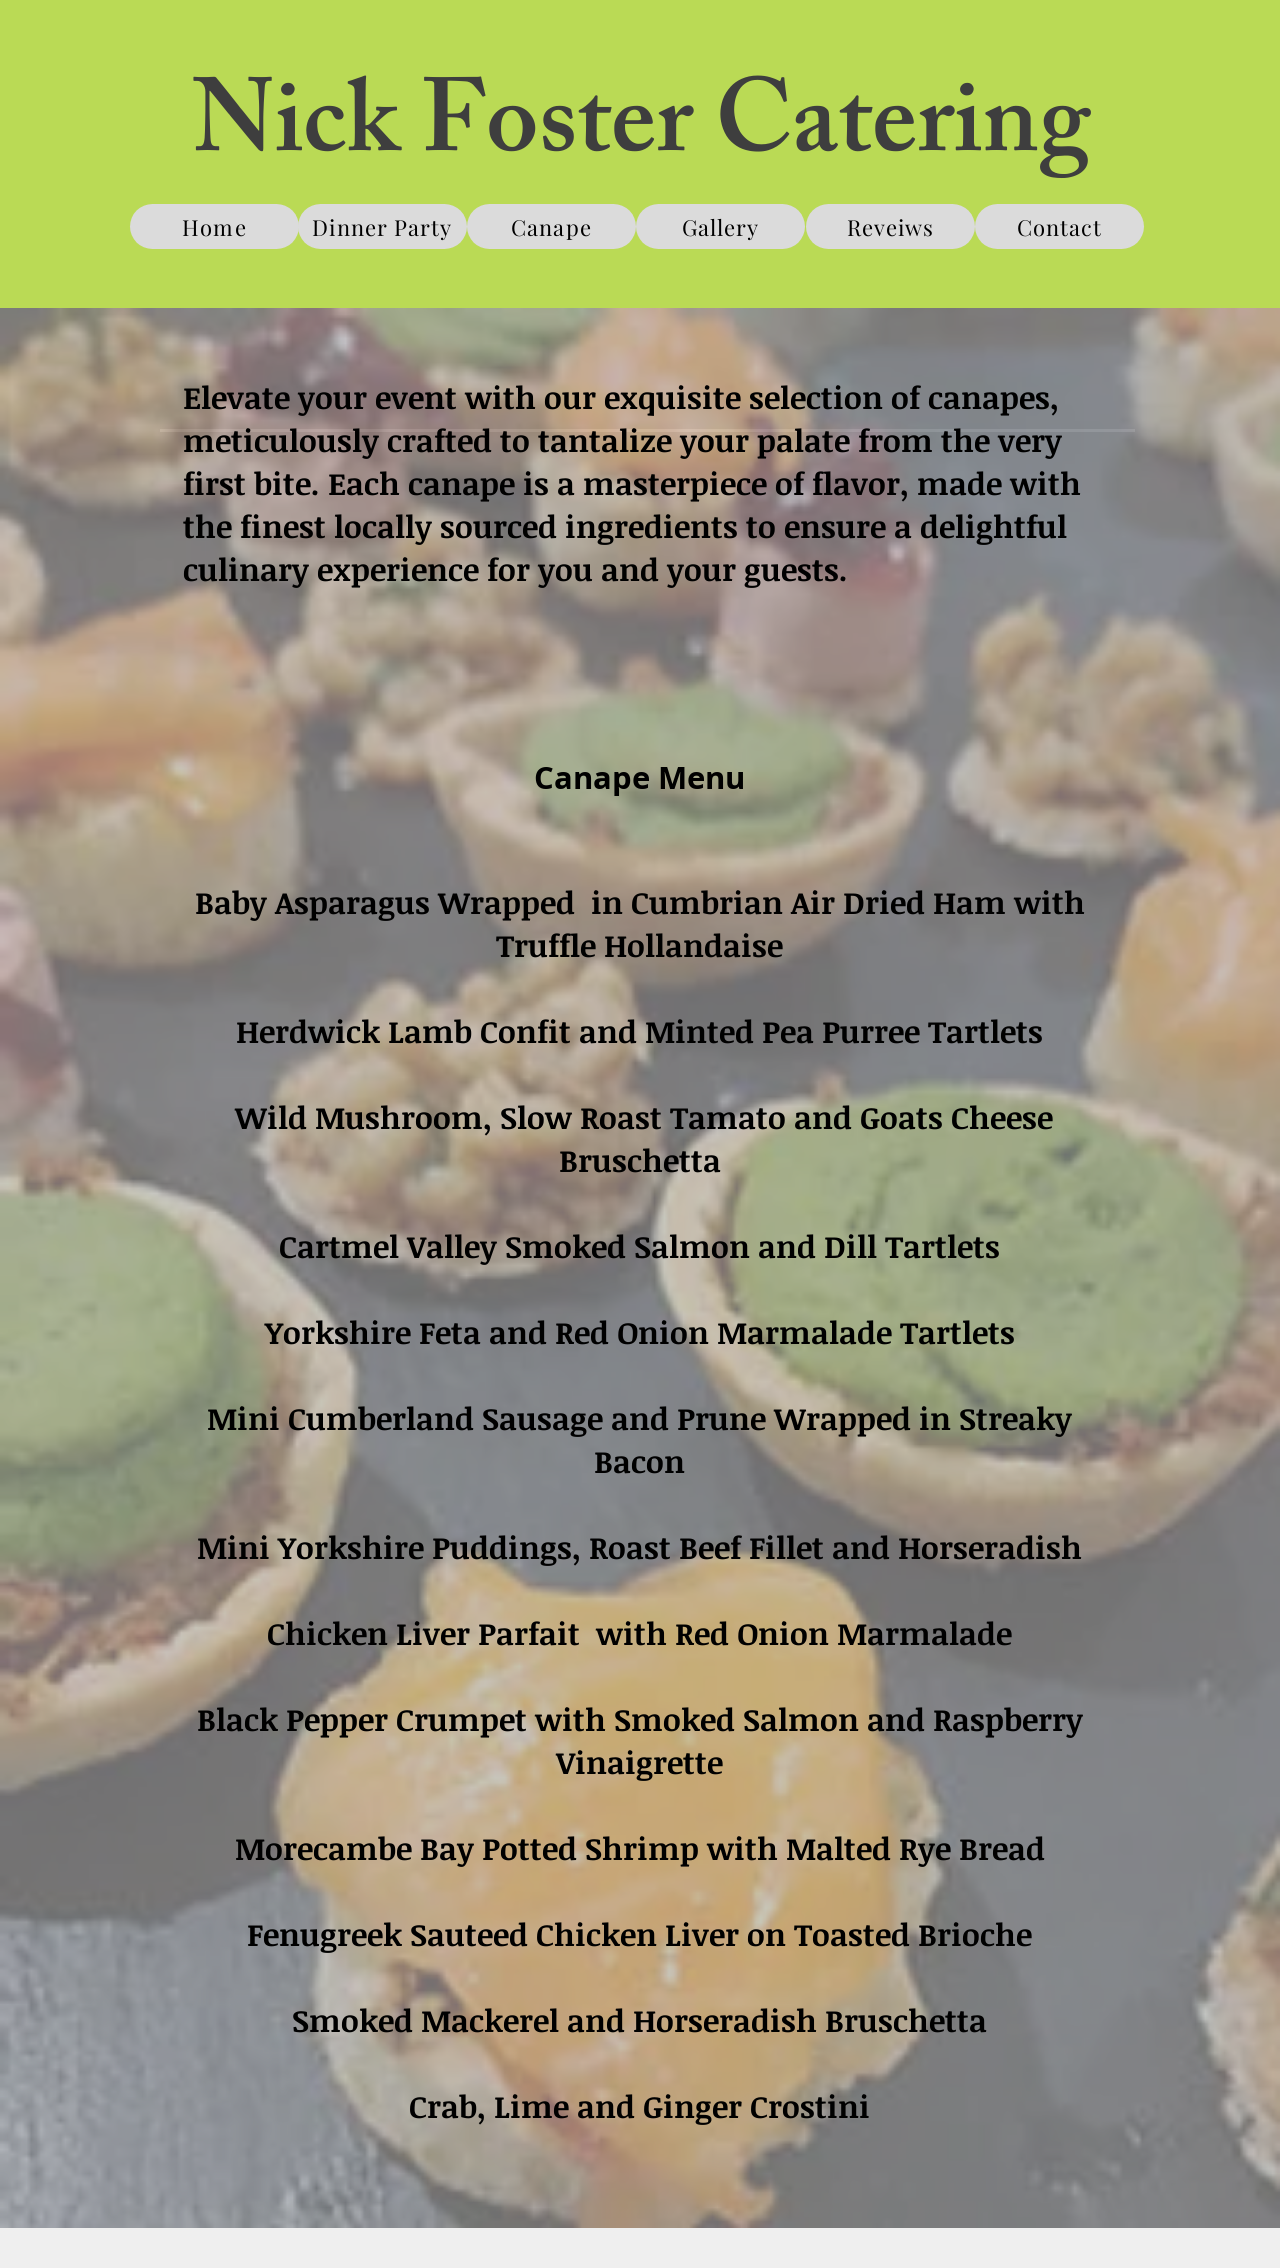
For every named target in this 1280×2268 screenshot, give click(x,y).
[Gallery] (720, 226)
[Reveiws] (890, 226)
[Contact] (1059, 226)
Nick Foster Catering (641, 134)
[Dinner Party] (382, 226)
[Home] (214, 226)
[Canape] (551, 226)
